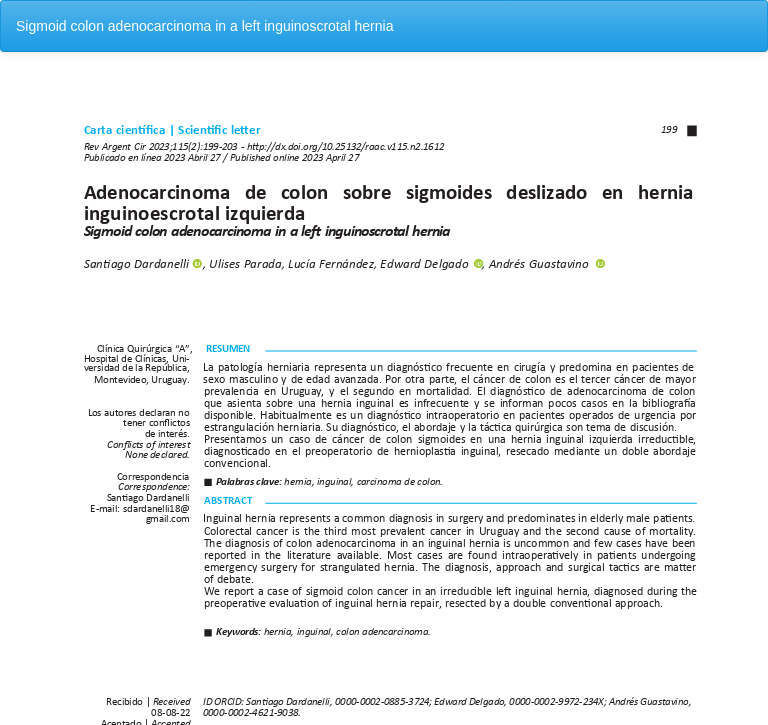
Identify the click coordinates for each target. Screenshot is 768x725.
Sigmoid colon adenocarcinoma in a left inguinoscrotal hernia (204, 26)
